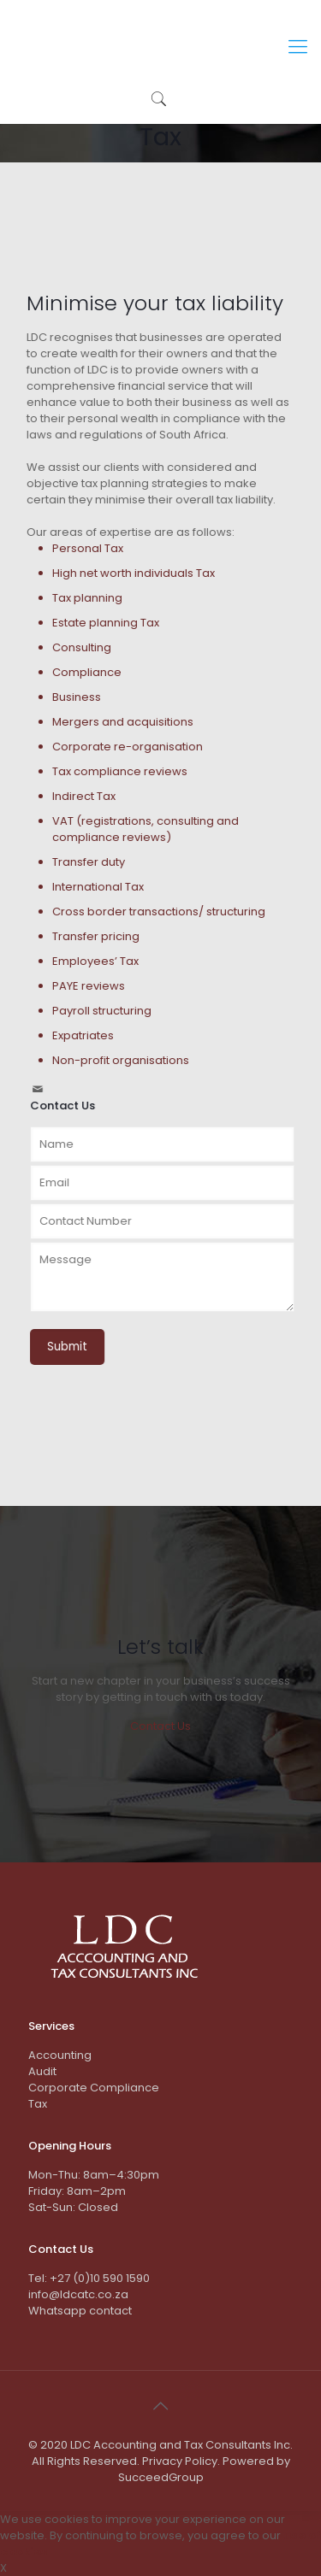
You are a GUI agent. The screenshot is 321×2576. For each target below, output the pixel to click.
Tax (37, 2104)
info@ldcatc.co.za (78, 2294)
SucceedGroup (161, 2477)
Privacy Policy (179, 2461)
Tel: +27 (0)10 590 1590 (89, 2278)
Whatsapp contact (80, 2311)
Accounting (60, 2055)
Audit (42, 2071)
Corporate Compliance (93, 2087)
